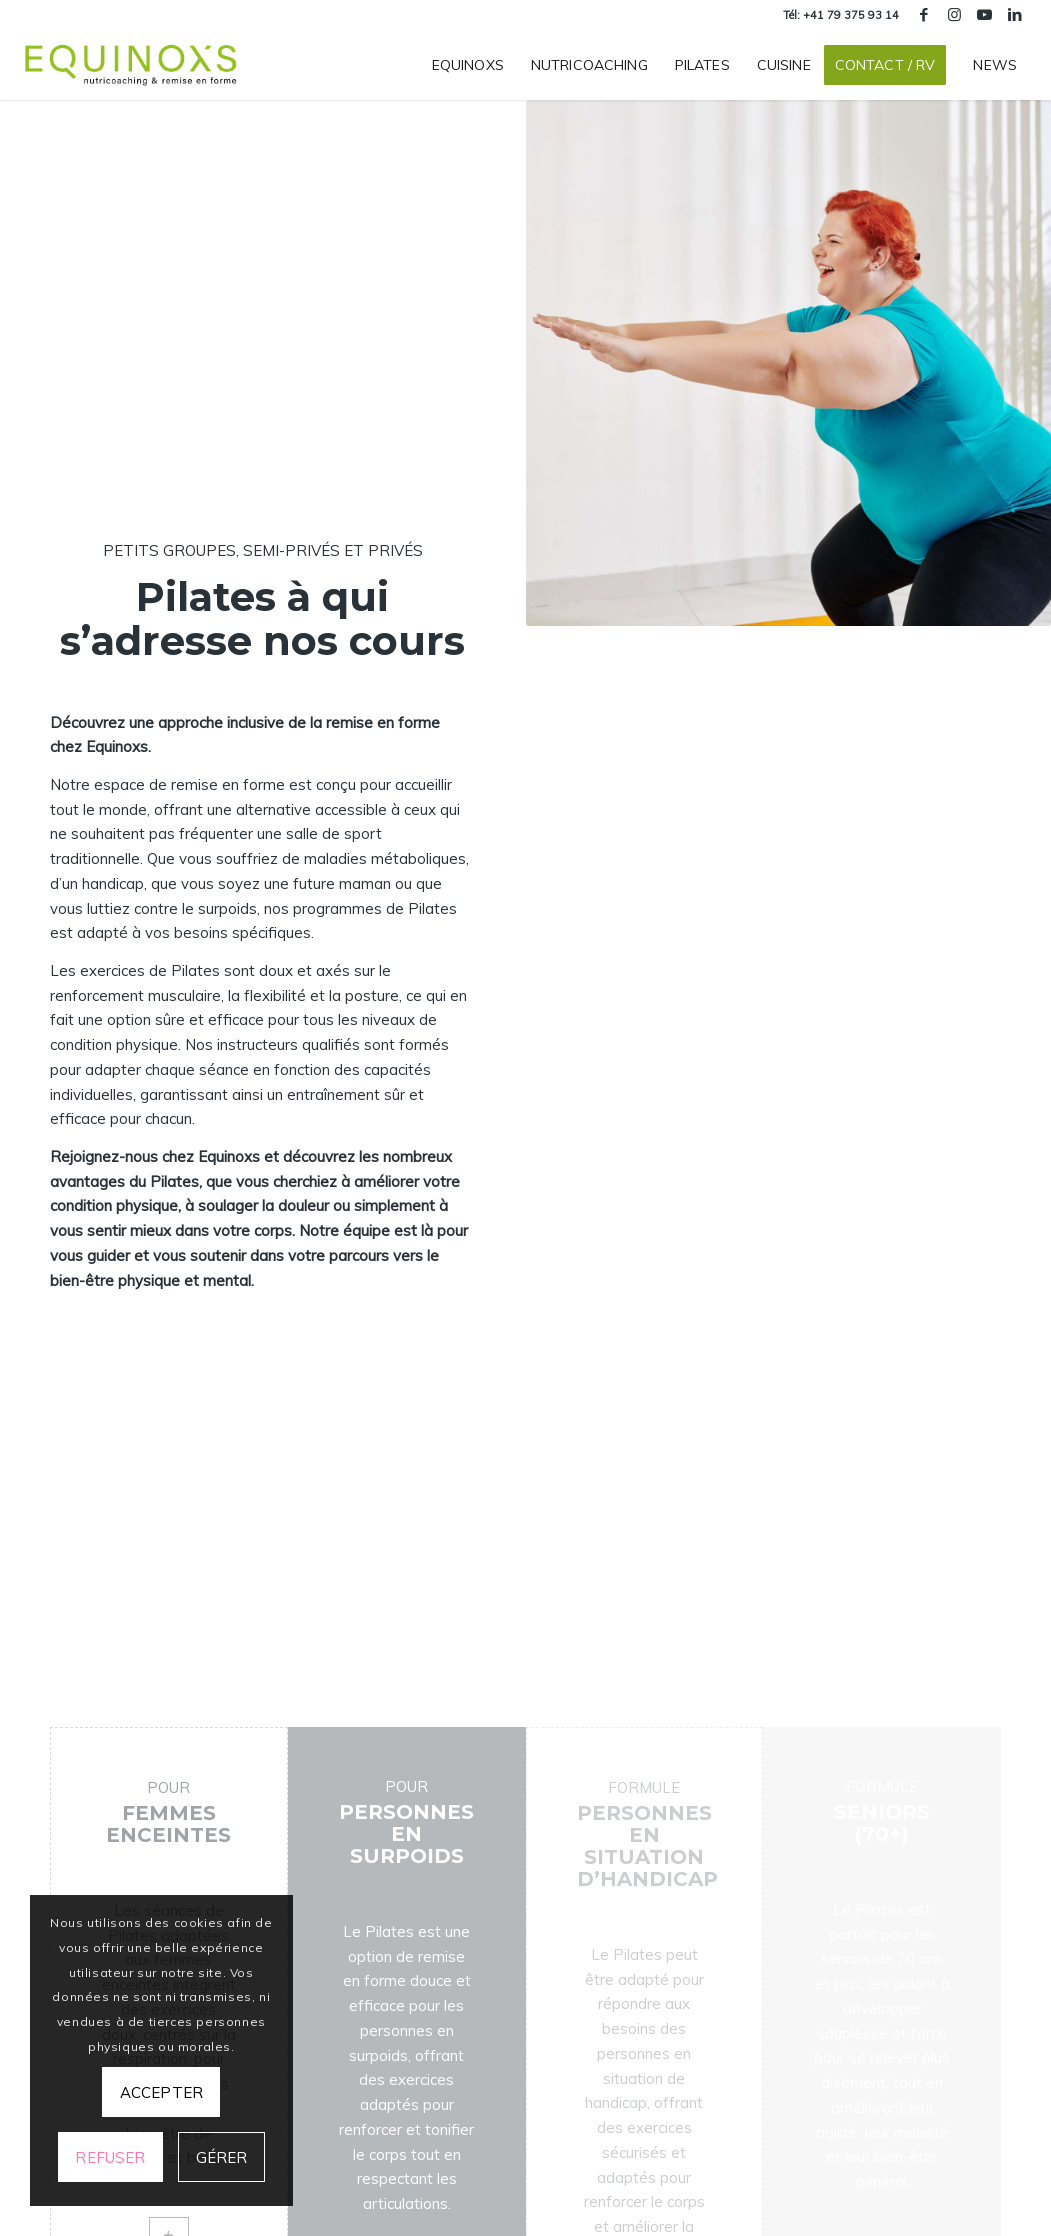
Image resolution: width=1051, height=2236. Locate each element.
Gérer (222, 2157)
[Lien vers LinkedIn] (1015, 15)
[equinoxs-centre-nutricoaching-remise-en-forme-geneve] (132, 65)
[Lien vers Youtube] (984, 15)
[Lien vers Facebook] (924, 15)
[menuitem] (468, 65)
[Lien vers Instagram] (954, 15)
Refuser (110, 2157)
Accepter (161, 2092)
